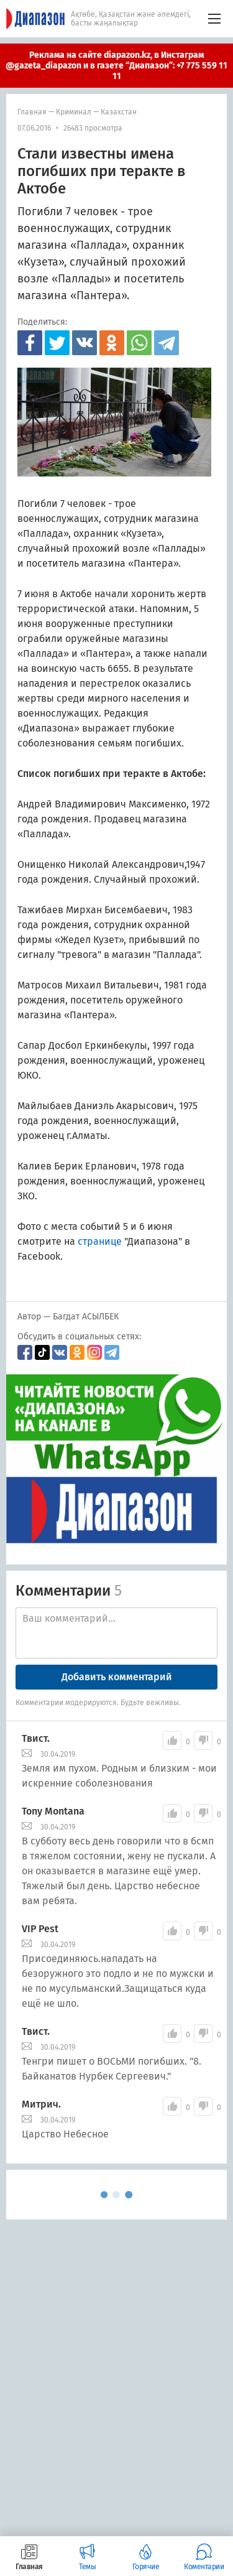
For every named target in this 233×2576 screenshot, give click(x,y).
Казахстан (119, 112)
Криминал (73, 112)
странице (100, 1241)
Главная (32, 112)
